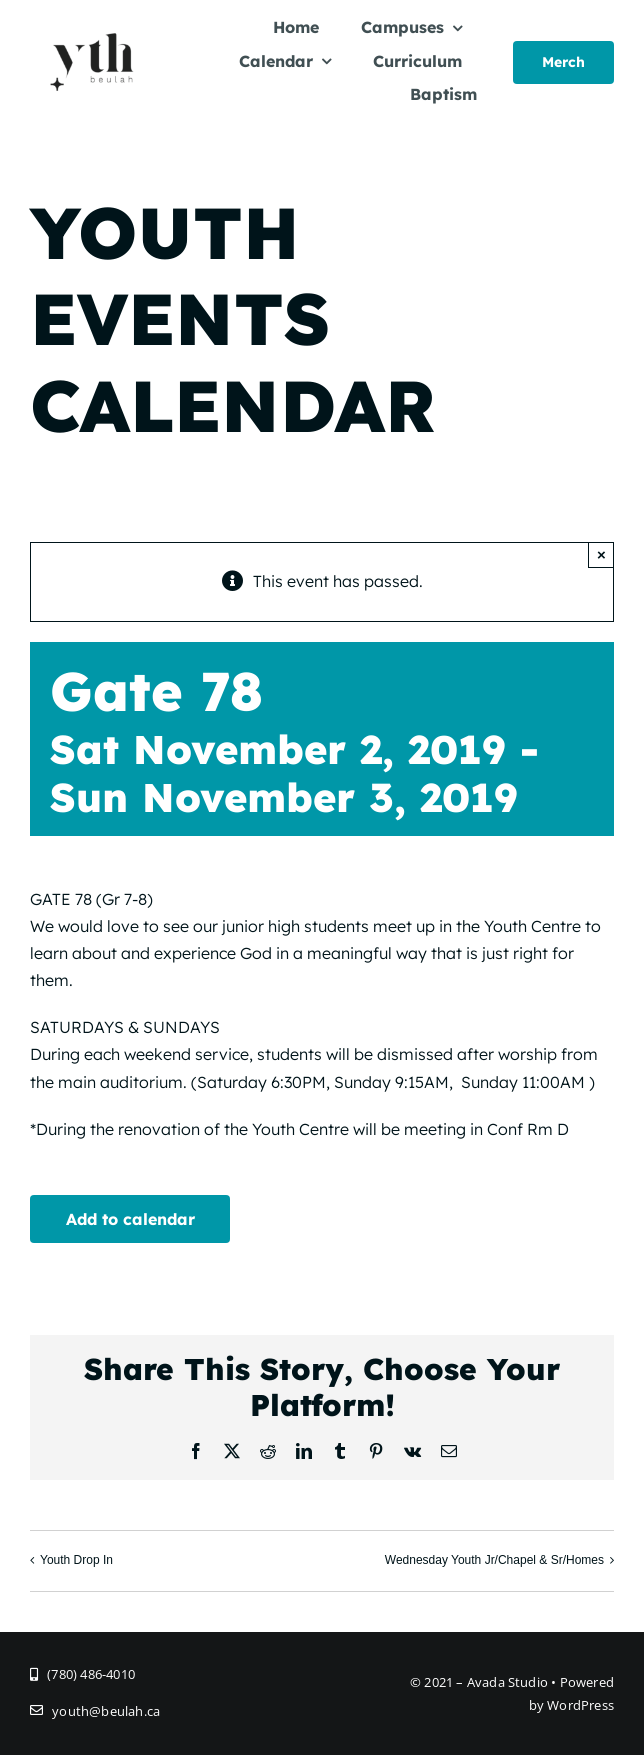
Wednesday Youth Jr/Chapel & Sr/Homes (494, 1561)
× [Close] (601, 554)
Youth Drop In (76, 1561)
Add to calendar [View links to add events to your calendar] (130, 1219)
